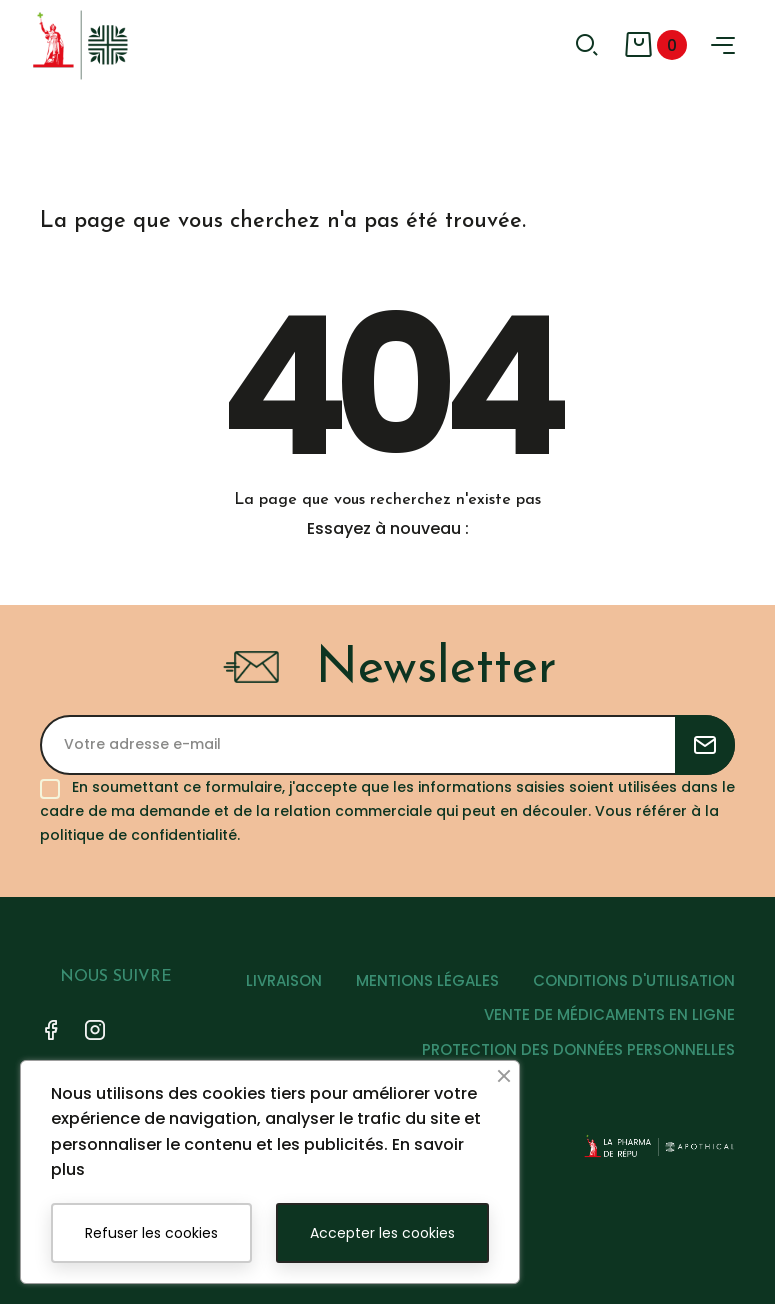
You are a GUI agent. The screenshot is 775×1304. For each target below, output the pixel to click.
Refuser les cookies (151, 1233)
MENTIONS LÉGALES (427, 980)
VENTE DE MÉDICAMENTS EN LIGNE (609, 1014)
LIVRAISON (284, 980)
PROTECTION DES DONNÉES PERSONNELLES (578, 1049)
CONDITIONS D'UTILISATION (634, 980)
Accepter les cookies (382, 1233)
